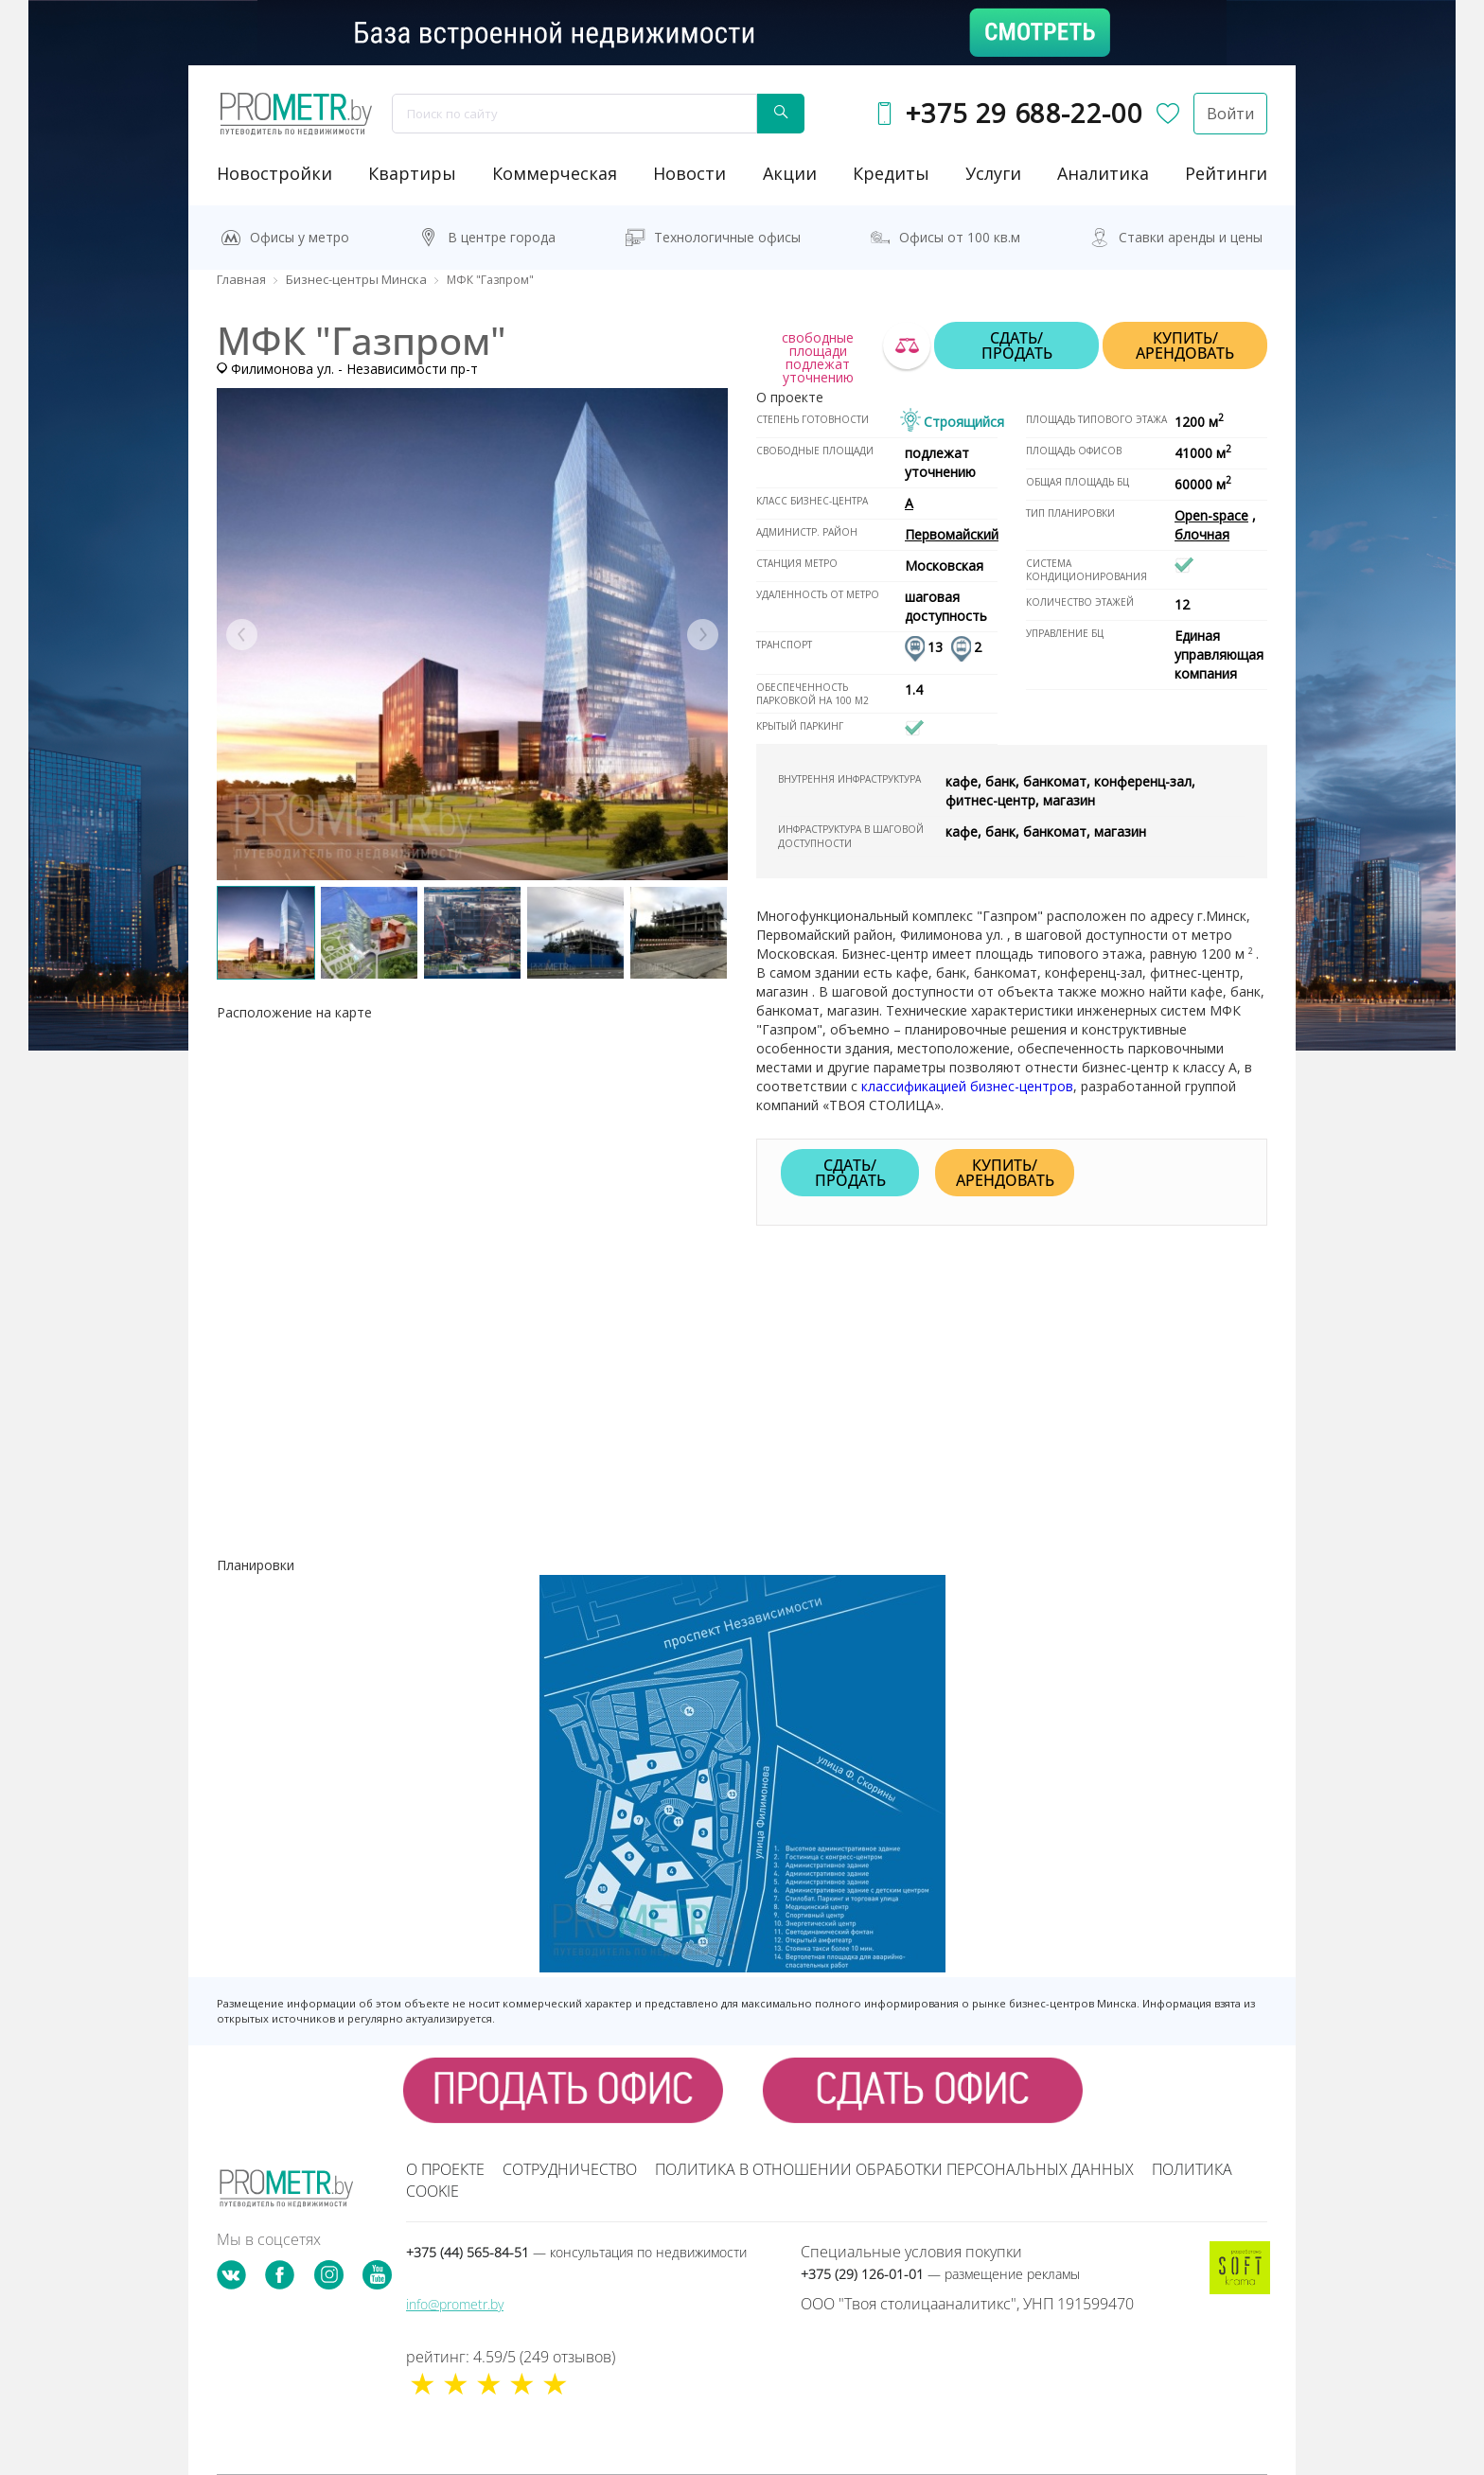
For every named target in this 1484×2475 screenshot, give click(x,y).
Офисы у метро (299, 237)
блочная (1202, 534)
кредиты (891, 173)
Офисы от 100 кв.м (959, 237)
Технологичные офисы (727, 237)
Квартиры (412, 173)
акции (790, 173)
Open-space (1211, 515)
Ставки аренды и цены (1191, 237)
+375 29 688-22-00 (1024, 113)
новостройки (274, 173)
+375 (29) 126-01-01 (940, 2274)
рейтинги (1226, 173)
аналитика (1103, 173)
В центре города (502, 237)
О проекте (445, 2169)
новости (689, 173)
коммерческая (554, 173)
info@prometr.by (455, 2304)
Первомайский (951, 534)
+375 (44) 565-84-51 (576, 2252)
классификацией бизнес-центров (967, 1086)
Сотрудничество (570, 2169)
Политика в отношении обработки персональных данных (894, 2169)
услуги (993, 173)
